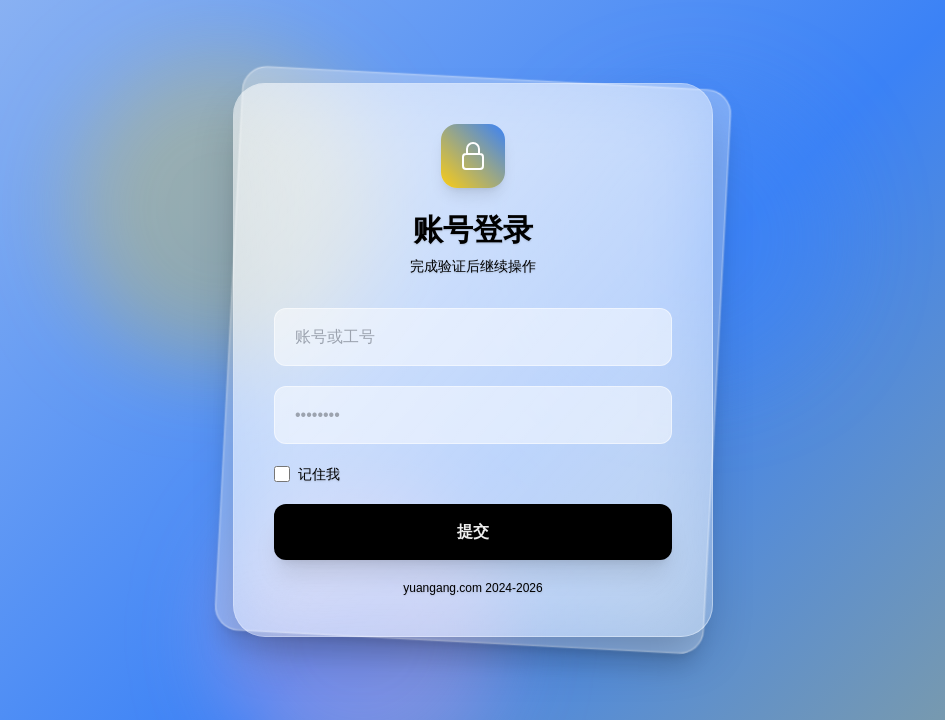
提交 (473, 531)
